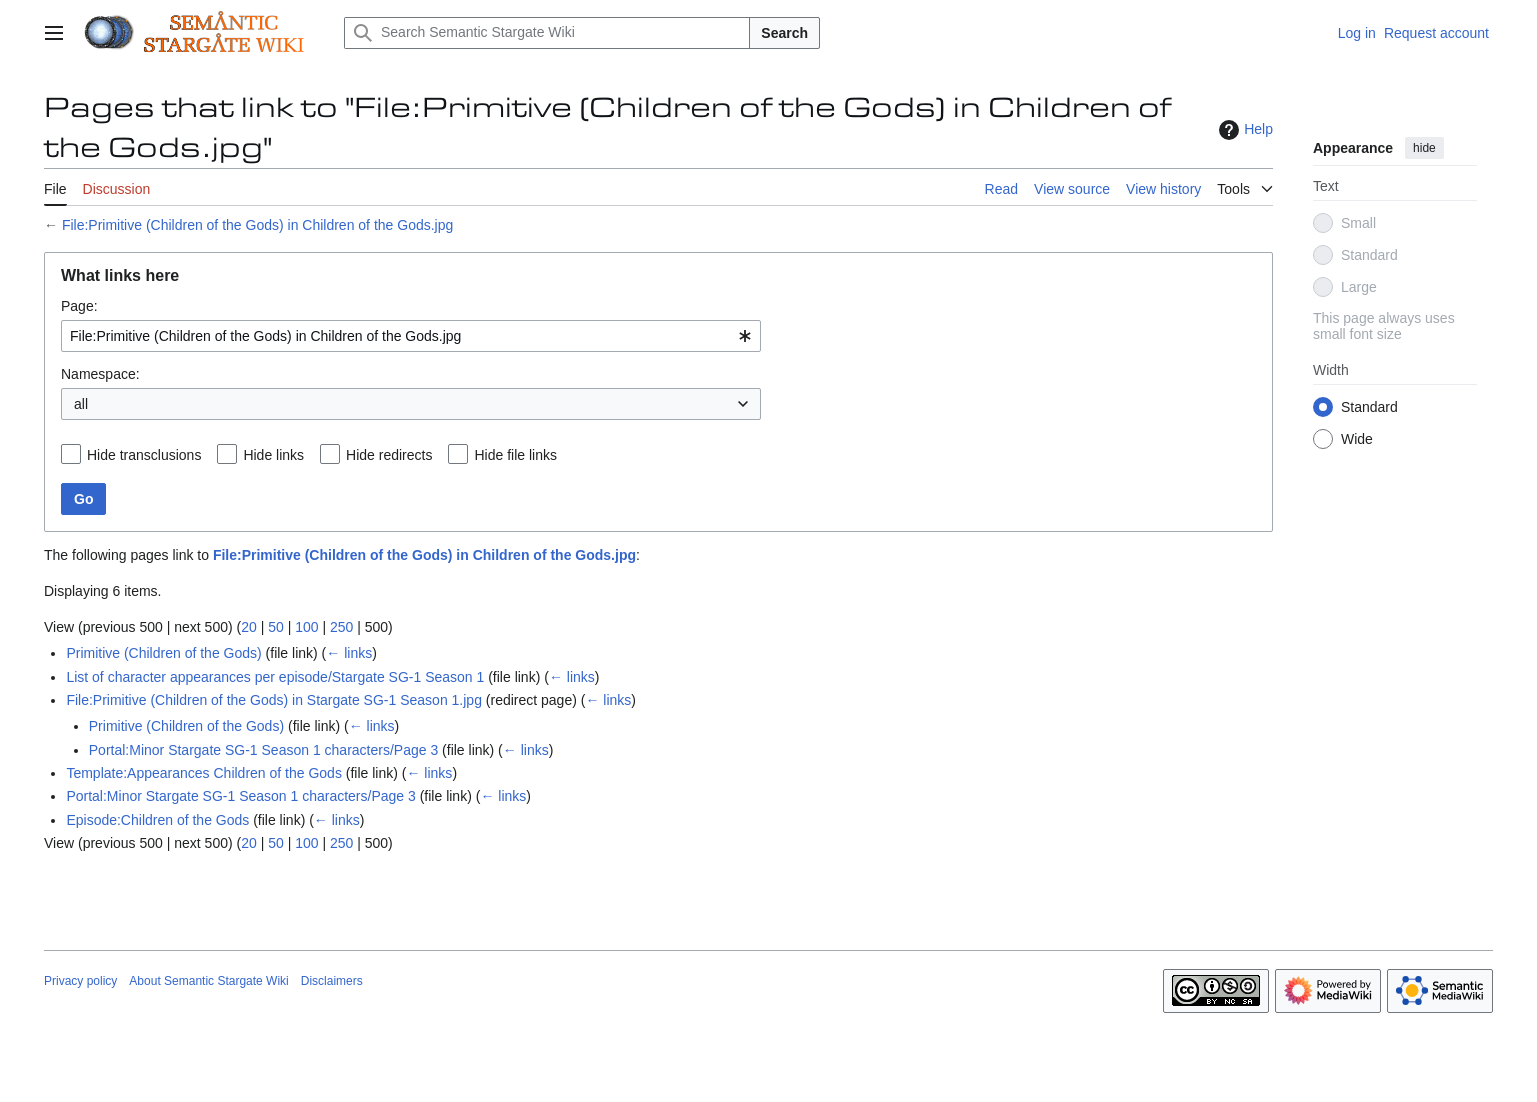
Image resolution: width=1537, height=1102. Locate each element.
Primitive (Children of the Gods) (163, 653)
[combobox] (411, 336)
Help (1243, 130)
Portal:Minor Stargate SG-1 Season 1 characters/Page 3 (263, 750)
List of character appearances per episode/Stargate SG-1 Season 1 (275, 677)
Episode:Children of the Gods (157, 820)
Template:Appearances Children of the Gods (204, 773)
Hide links (273, 455)
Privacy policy (80, 981)
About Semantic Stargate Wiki (208, 981)
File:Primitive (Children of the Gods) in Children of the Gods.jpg (257, 225)
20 (249, 627)
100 (306, 627)
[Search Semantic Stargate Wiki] (547, 33)
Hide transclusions (144, 455)
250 (341, 627)
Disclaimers (332, 981)
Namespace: (100, 374)
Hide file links (515, 455)
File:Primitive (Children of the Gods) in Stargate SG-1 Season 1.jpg (274, 700)
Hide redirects (389, 455)
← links (349, 653)
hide (1424, 148)
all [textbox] (81, 404)
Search (784, 33)
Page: (79, 306)
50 (276, 627)
